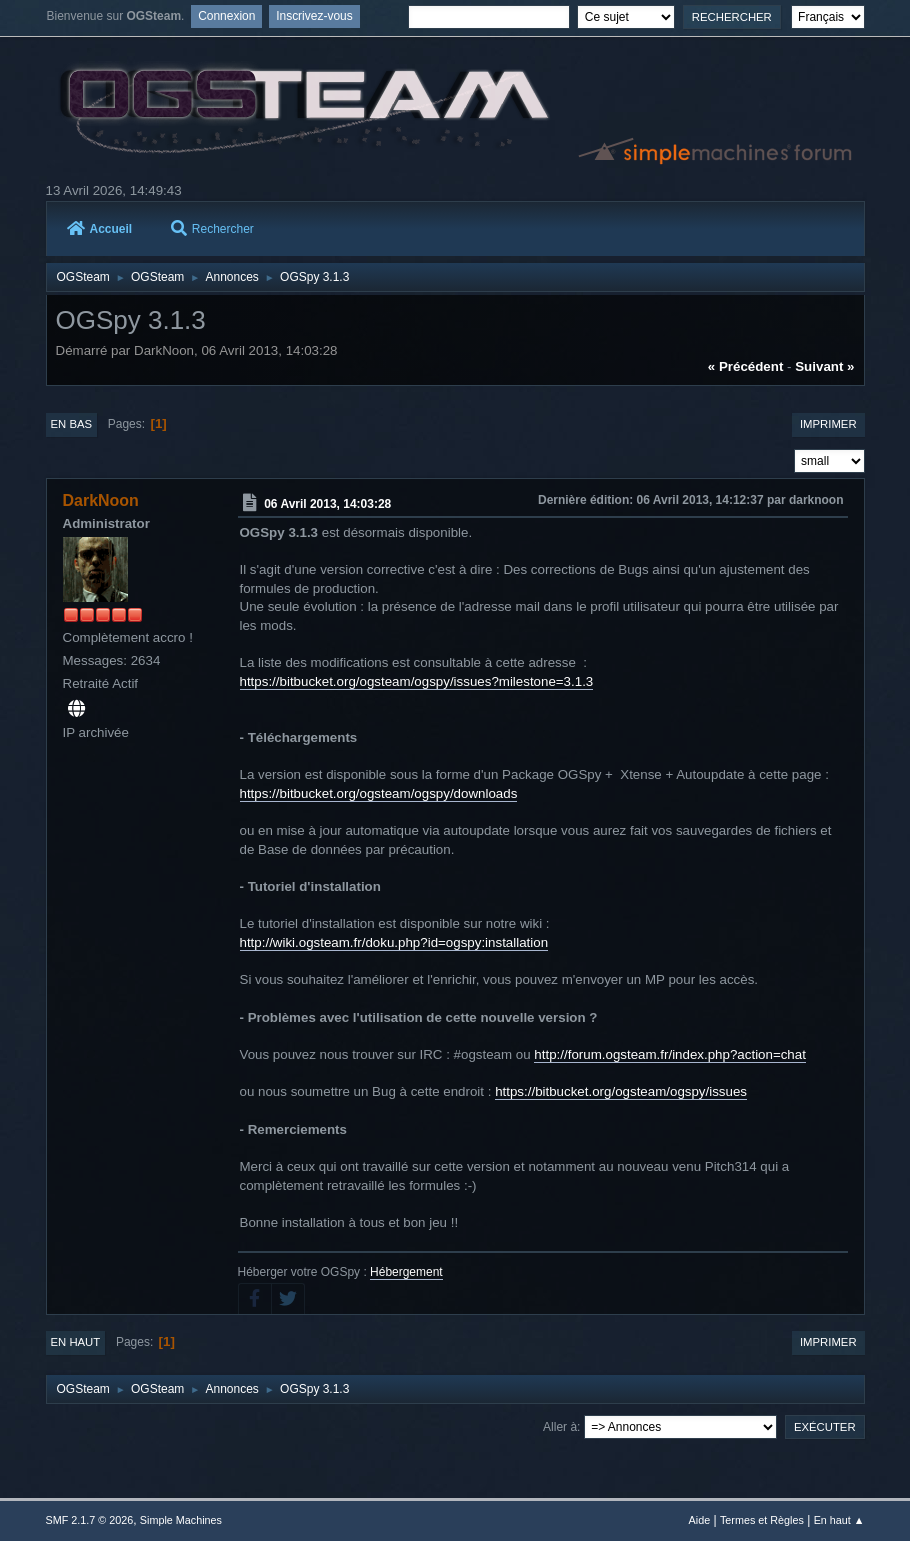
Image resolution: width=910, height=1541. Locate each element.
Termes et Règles (762, 1520)
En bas (72, 424)
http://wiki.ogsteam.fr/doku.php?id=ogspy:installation (394, 942)
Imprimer (828, 424)
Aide (700, 1520)
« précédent (746, 366)
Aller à (560, 1427)
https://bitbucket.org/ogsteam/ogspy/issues (621, 1091)
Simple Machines (181, 1520)
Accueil (100, 229)
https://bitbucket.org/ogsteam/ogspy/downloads (379, 793)
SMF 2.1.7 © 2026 (90, 1520)
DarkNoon (101, 500)
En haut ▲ (839, 1520)
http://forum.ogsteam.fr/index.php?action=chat (670, 1054)
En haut (76, 1342)
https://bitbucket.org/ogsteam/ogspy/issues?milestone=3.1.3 (417, 681)
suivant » (824, 366)
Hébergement (406, 1272)
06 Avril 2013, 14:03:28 (327, 504)
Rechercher (212, 229)
